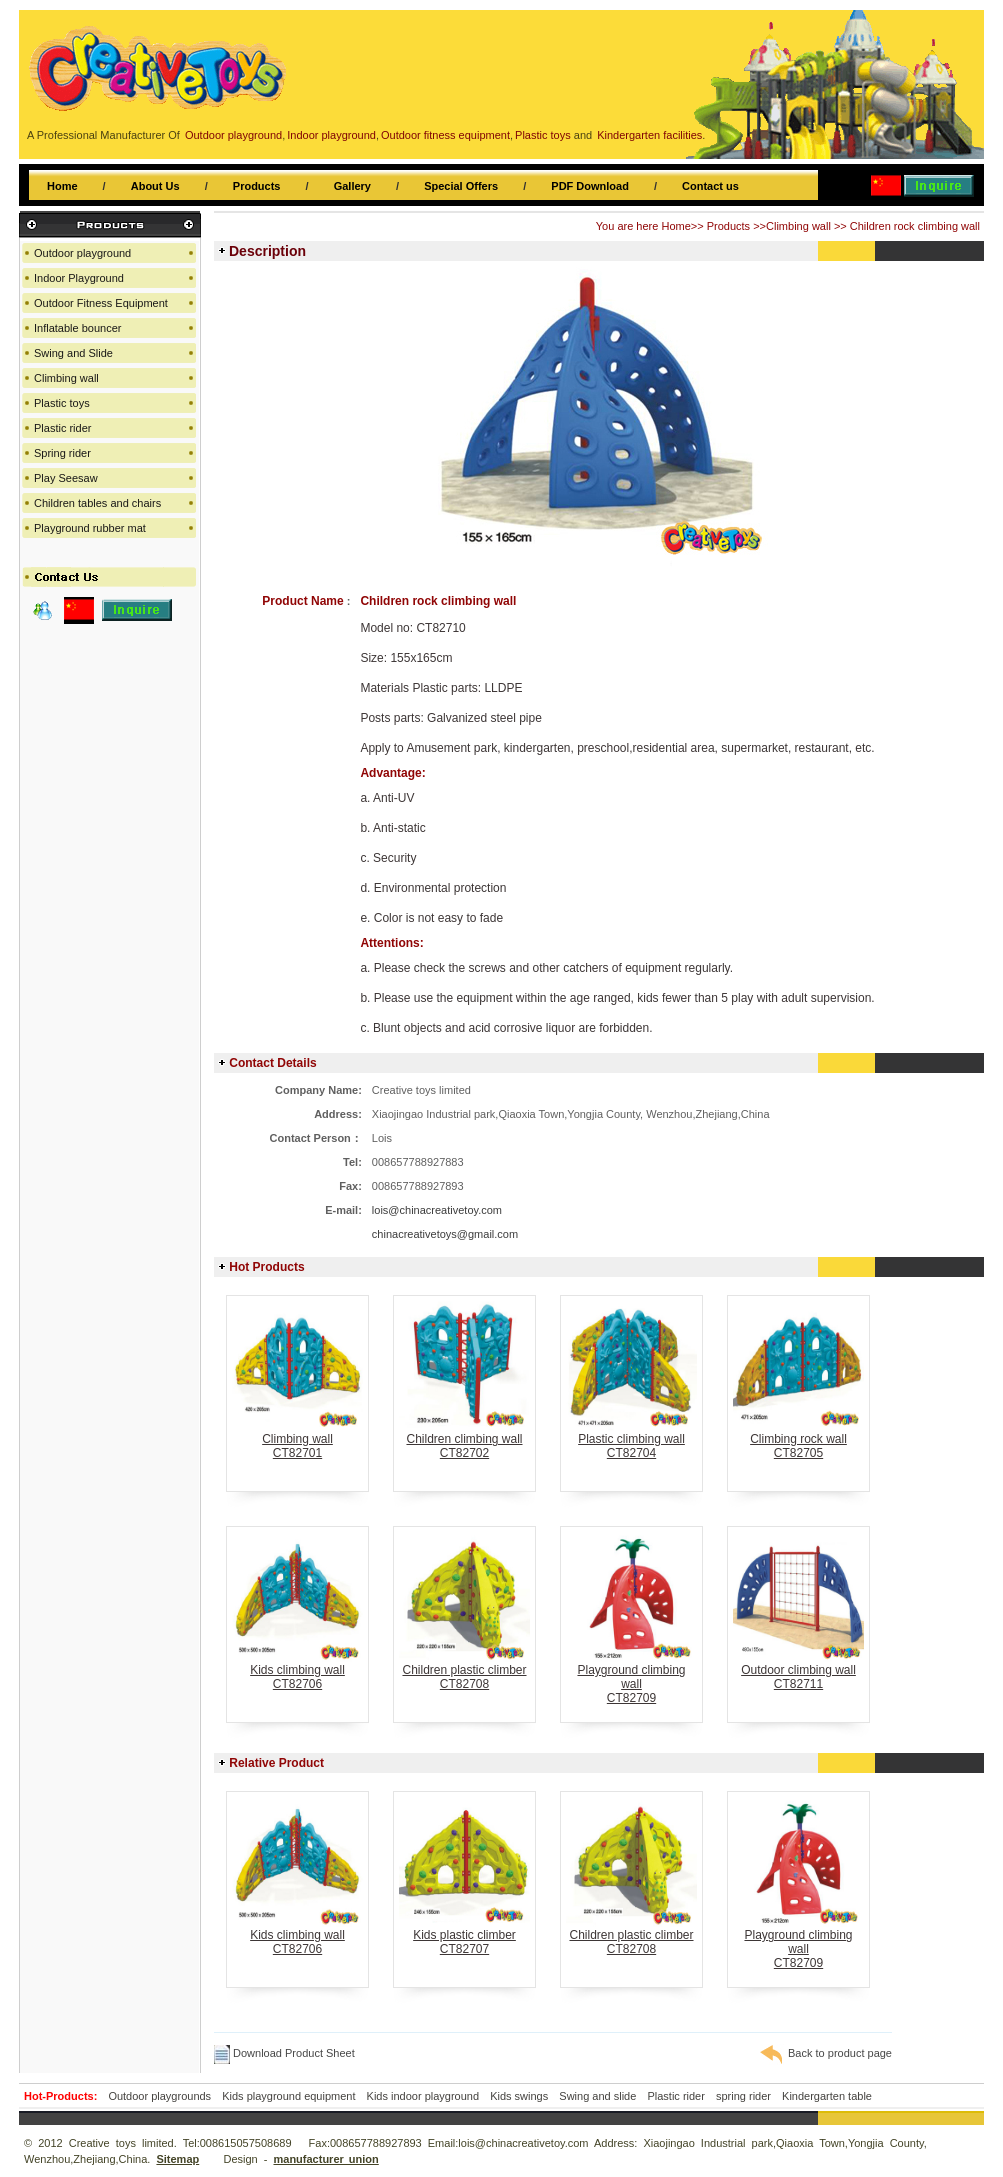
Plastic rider (62, 428)
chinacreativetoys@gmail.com (445, 1234)
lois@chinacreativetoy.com (437, 1210)
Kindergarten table (827, 2096)
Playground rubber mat (90, 528)
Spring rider (62, 453)
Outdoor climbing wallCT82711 (798, 1671)
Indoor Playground (79, 278)
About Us (155, 186)
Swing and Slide (73, 353)
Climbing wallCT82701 (297, 1440)
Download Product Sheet (284, 2053)
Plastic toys (62, 403)
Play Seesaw (66, 478)
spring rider (743, 2096)
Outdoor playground (82, 253)
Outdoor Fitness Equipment (101, 303)
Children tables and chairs (97, 503)
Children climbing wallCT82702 (464, 1440)
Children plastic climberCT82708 (464, 1671)
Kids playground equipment (288, 2096)
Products (257, 186)
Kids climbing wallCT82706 (297, 1671)
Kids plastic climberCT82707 (464, 1936)
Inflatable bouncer (77, 328)
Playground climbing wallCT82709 (631, 1678)
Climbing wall (798, 226)
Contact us (710, 186)
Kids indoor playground (423, 2096)
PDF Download (590, 186)
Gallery (352, 186)
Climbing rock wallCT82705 (798, 1440)
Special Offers (461, 186)
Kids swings (519, 2096)
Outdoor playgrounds (159, 2096)
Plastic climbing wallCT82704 (631, 1440)
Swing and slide (597, 2096)
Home (62, 186)
